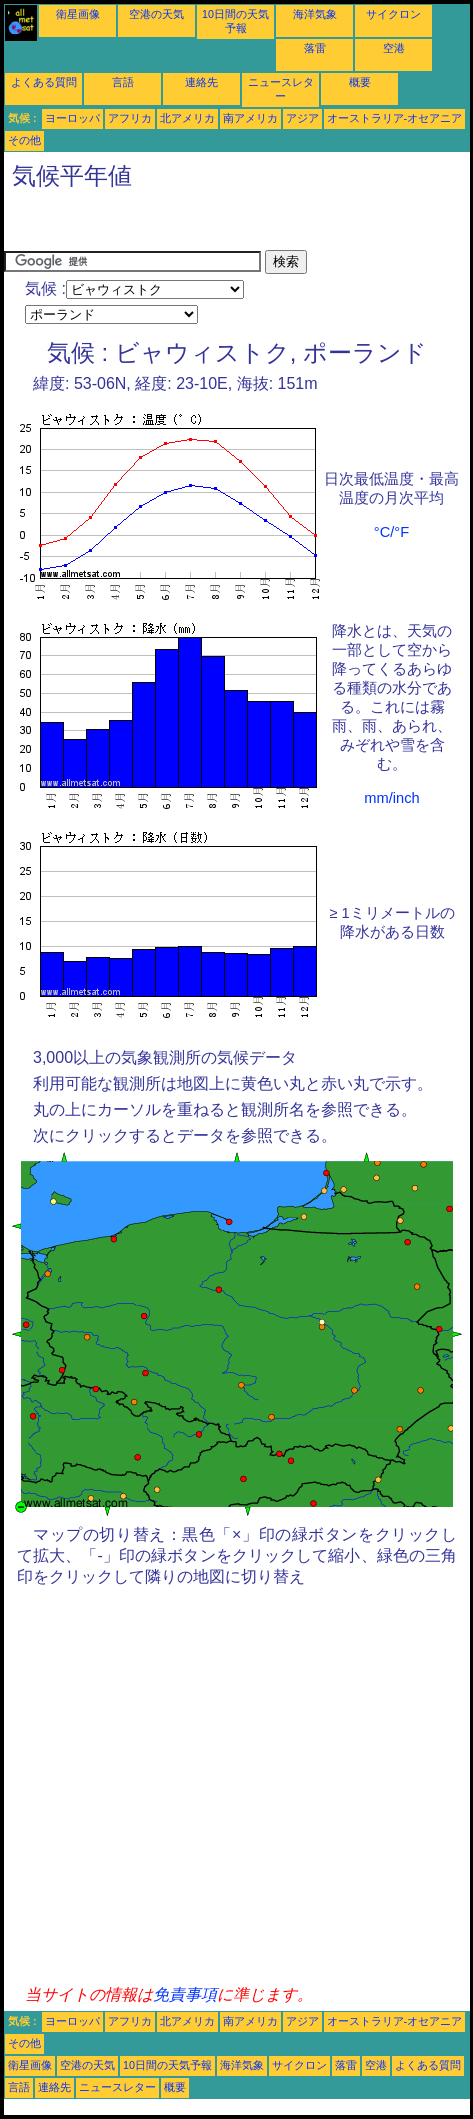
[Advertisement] (164, 225)
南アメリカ (250, 118)
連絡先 (201, 82)
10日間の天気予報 (167, 2065)
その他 (24, 140)
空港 (394, 48)
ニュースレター (117, 2087)
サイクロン (393, 14)
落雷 (315, 48)
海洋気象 (315, 14)
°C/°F (391, 532)
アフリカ (130, 118)
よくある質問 (44, 82)
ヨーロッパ (72, 118)
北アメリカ (187, 118)
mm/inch (391, 798)
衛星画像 (78, 14)
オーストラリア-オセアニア (395, 118)
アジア (302, 118)
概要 (360, 82)
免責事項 (185, 1994)
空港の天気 (156, 14)
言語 (123, 82)
